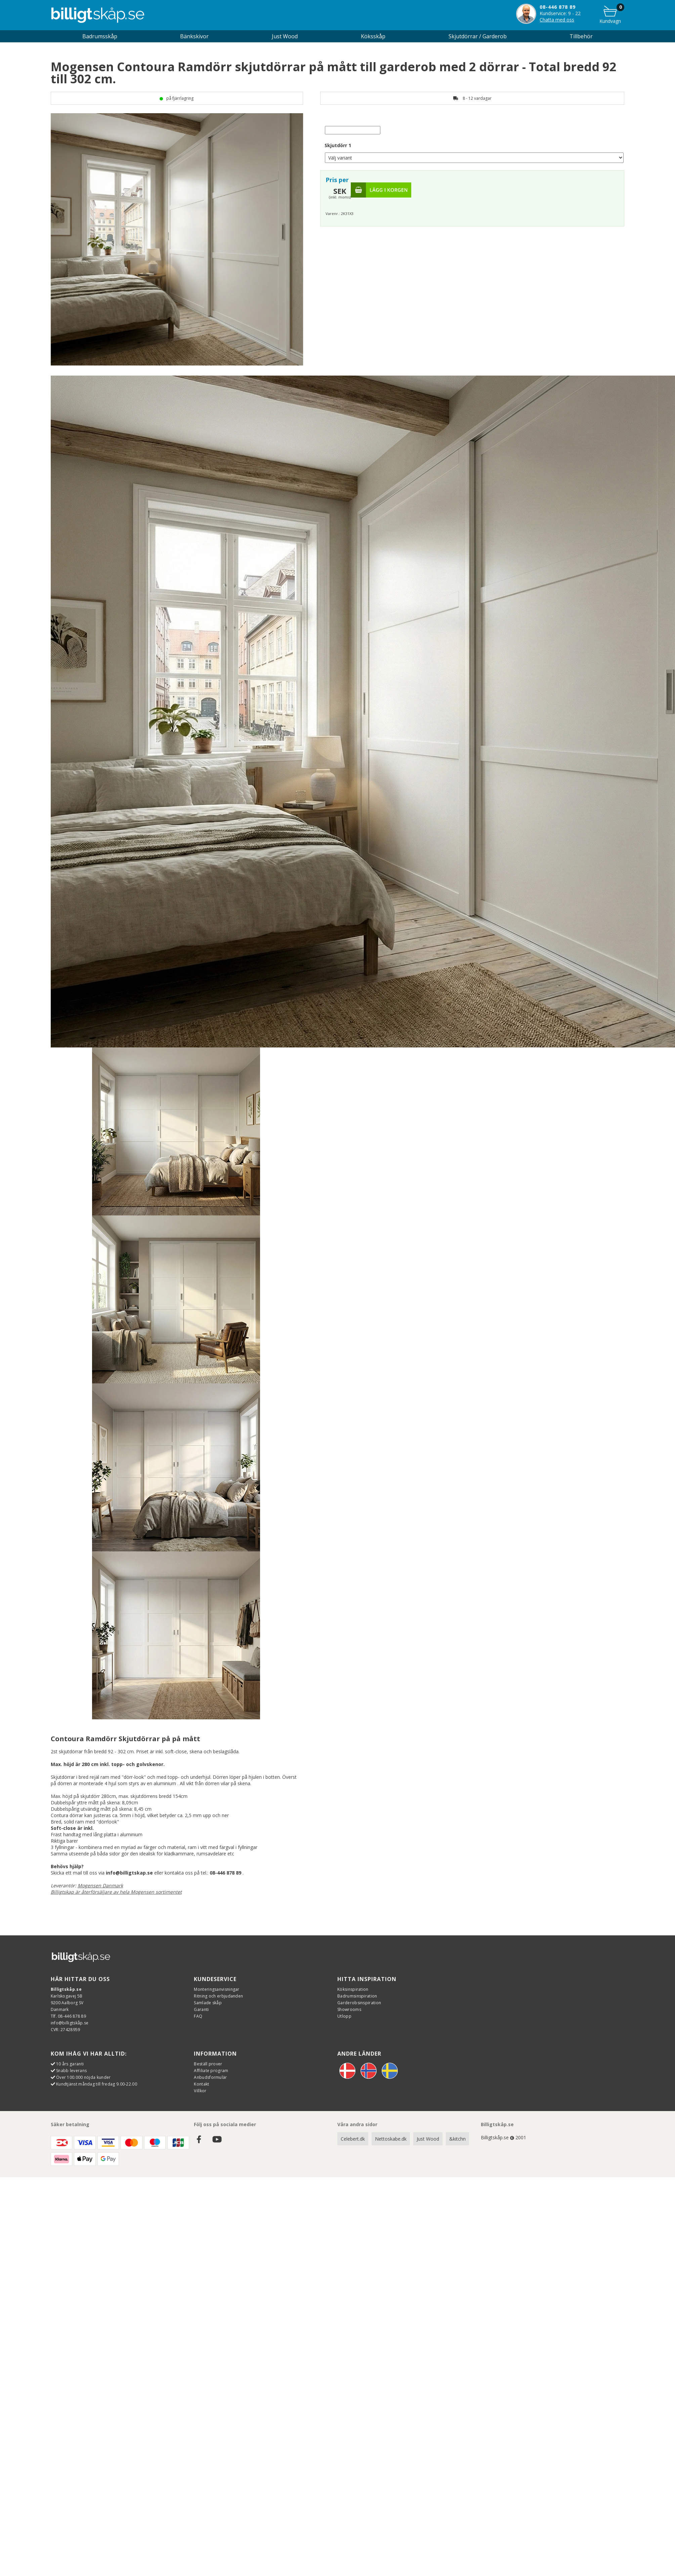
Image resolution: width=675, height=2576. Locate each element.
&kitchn (457, 2139)
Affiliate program (211, 2070)
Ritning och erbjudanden (218, 1996)
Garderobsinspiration (359, 2003)
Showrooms (349, 2009)
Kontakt (201, 2084)
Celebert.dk (353, 2139)
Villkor (200, 2091)
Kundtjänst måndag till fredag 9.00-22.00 (96, 2084)
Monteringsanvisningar (216, 1989)
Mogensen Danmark (100, 1885)
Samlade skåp (208, 2003)
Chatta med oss (557, 19)
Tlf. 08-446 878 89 (68, 2016)
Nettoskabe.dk (391, 2139)
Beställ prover (208, 2064)
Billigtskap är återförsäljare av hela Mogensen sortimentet (116, 1892)
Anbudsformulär (210, 2077)
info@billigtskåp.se (70, 2023)
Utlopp (344, 2016)
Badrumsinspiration (357, 1996)
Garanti (201, 2009)
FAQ (198, 2016)
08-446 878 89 (558, 7)
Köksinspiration (353, 1989)
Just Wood (428, 2139)
